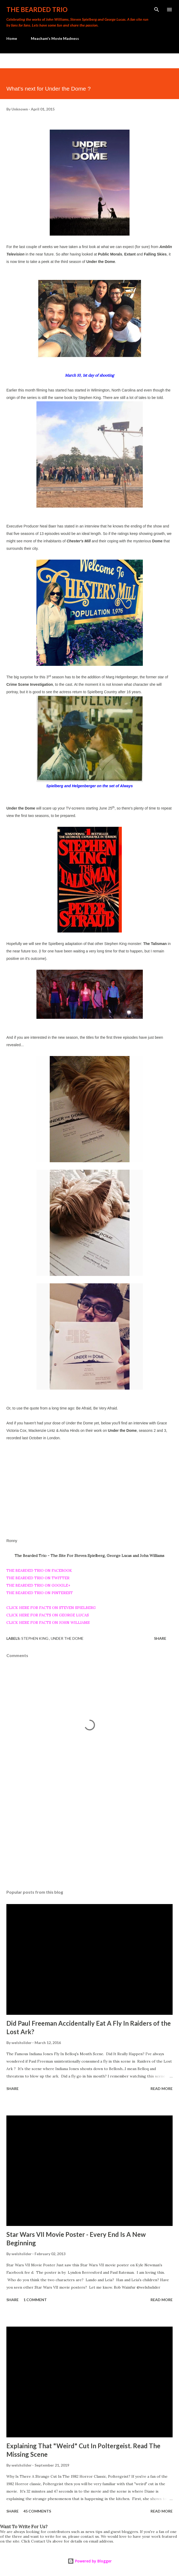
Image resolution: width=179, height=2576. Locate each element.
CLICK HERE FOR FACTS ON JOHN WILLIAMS (48, 1622)
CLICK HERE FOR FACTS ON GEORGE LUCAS (47, 1615)
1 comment (35, 2299)
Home (11, 38)
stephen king (35, 1638)
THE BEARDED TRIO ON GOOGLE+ (38, 1585)
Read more (162, 2088)
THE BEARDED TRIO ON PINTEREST (39, 1592)
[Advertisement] (89, 1835)
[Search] (156, 9)
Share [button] (160, 1638)
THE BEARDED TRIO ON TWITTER (37, 1578)
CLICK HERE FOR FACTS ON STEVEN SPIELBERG (51, 1607)
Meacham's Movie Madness (55, 38)
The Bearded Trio (37, 9)
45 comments (37, 2511)
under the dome (67, 1638)
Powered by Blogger (90, 2561)
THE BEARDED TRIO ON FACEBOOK (39, 1570)
